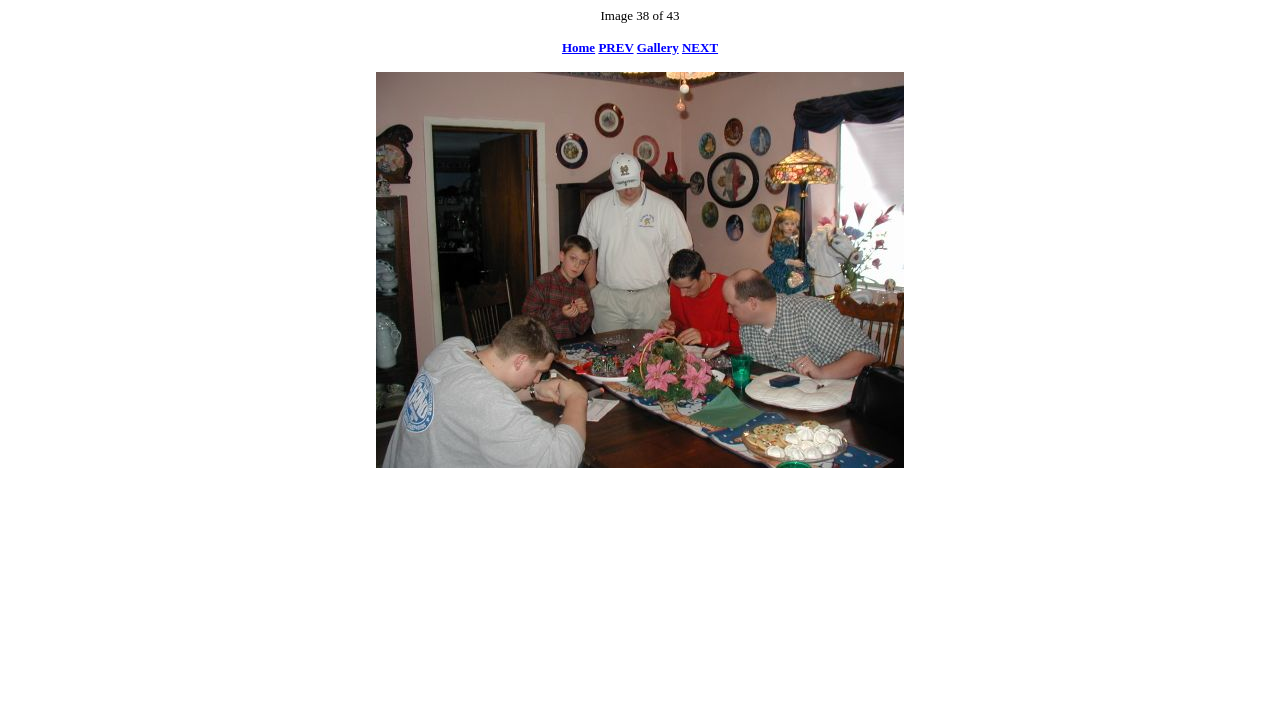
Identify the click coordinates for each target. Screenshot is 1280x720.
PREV (615, 47)
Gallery (658, 47)
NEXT (700, 47)
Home (578, 47)
